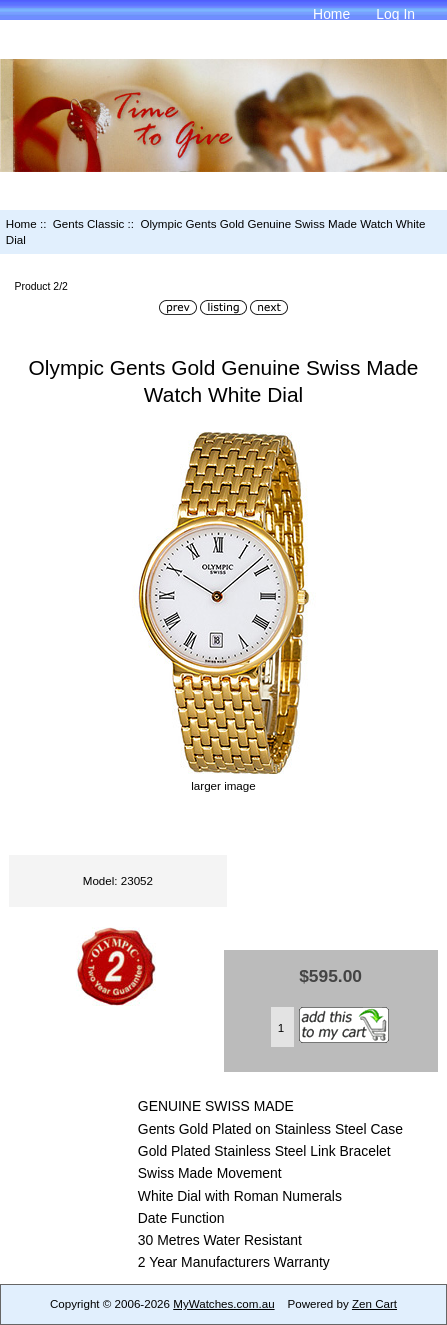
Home (331, 14)
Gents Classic (89, 223)
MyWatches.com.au (223, 1303)
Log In (395, 14)
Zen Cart (374, 1303)
